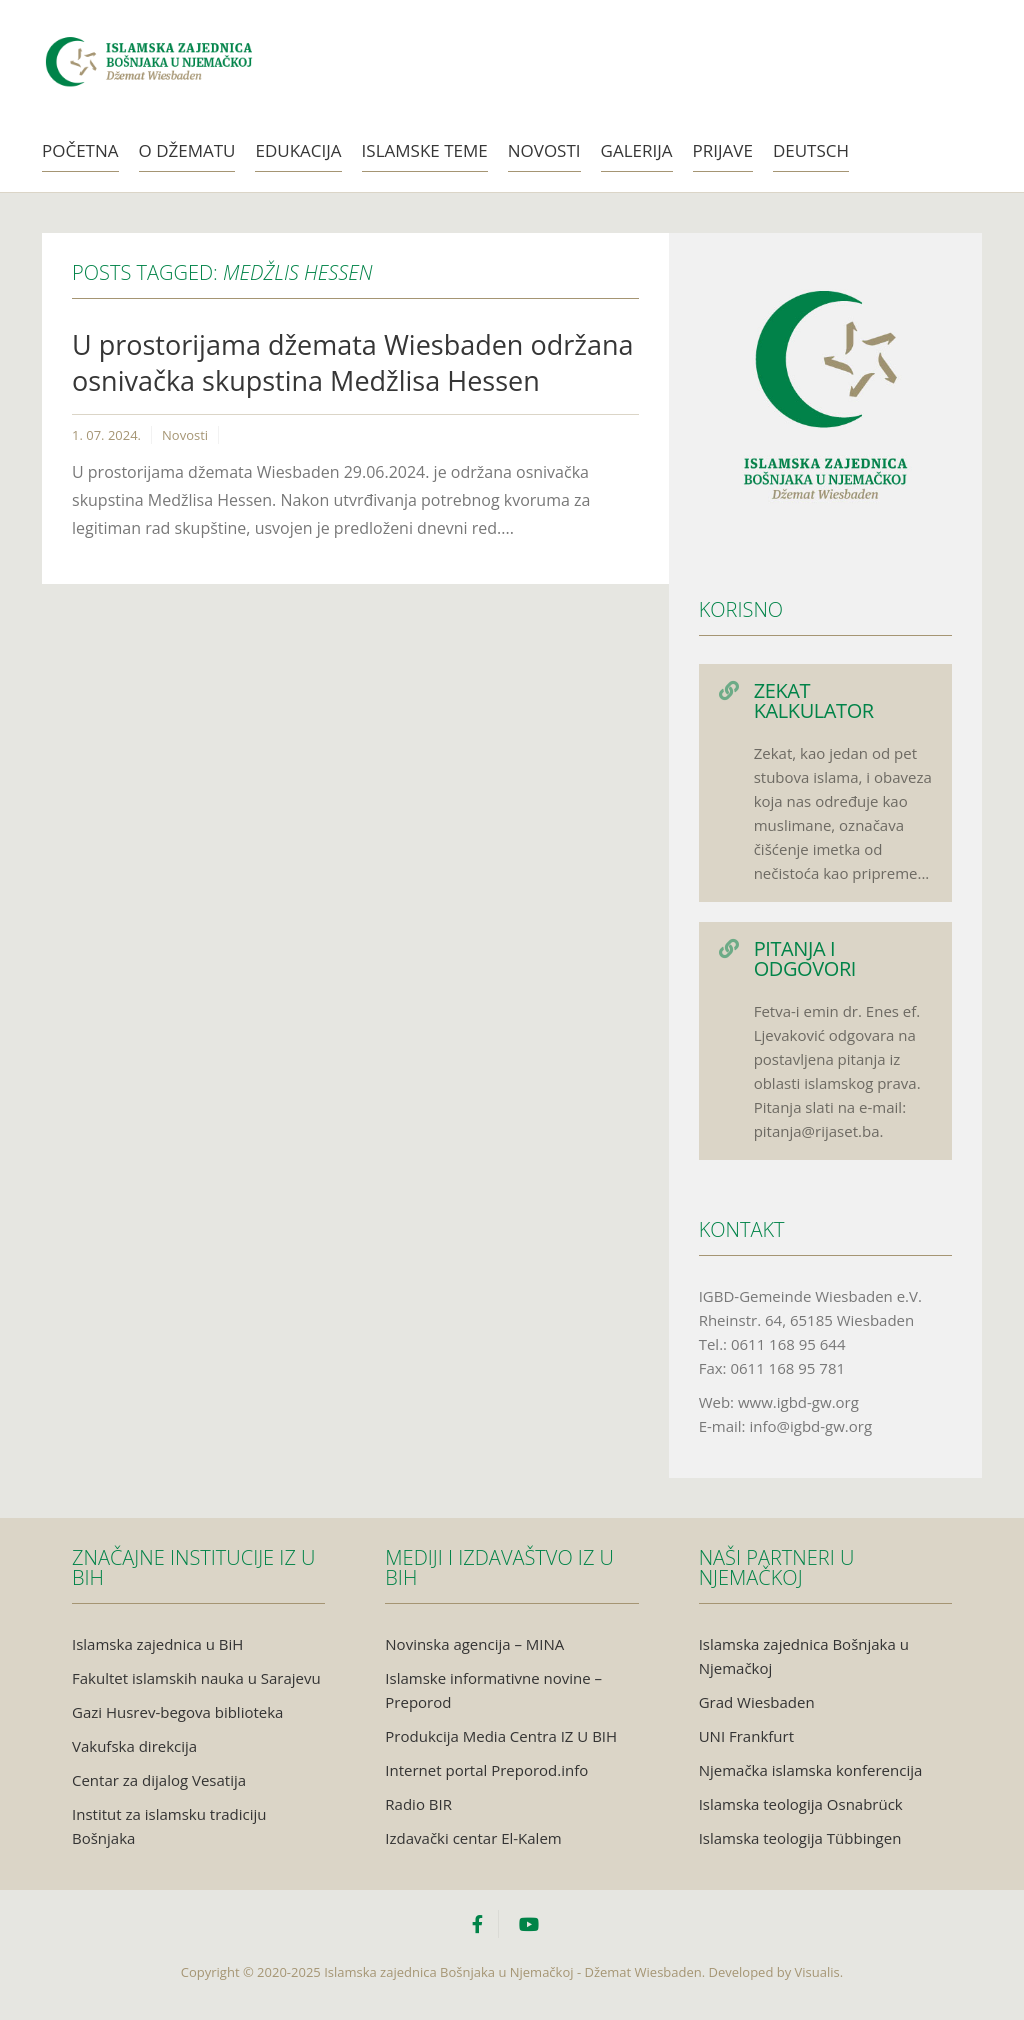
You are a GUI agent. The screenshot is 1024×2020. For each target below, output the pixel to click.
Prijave (723, 150)
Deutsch (811, 150)
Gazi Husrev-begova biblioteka (177, 1712)
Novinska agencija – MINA (474, 1644)
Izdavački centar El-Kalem (473, 1838)
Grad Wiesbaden (757, 1702)
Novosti (544, 150)
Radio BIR (418, 1804)
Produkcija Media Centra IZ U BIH (501, 1736)
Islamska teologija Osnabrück (801, 1804)
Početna (80, 150)
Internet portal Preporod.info (486, 1770)
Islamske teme (425, 150)
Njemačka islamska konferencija (811, 1770)
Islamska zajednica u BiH (157, 1644)
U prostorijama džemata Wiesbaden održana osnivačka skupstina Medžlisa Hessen (352, 362)
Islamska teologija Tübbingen (800, 1838)
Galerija (637, 150)
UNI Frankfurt (746, 1736)
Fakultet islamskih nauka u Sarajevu (196, 1678)
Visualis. (819, 1972)
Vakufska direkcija (134, 1746)
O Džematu (187, 150)
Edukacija (298, 150)
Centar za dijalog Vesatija (159, 1780)
